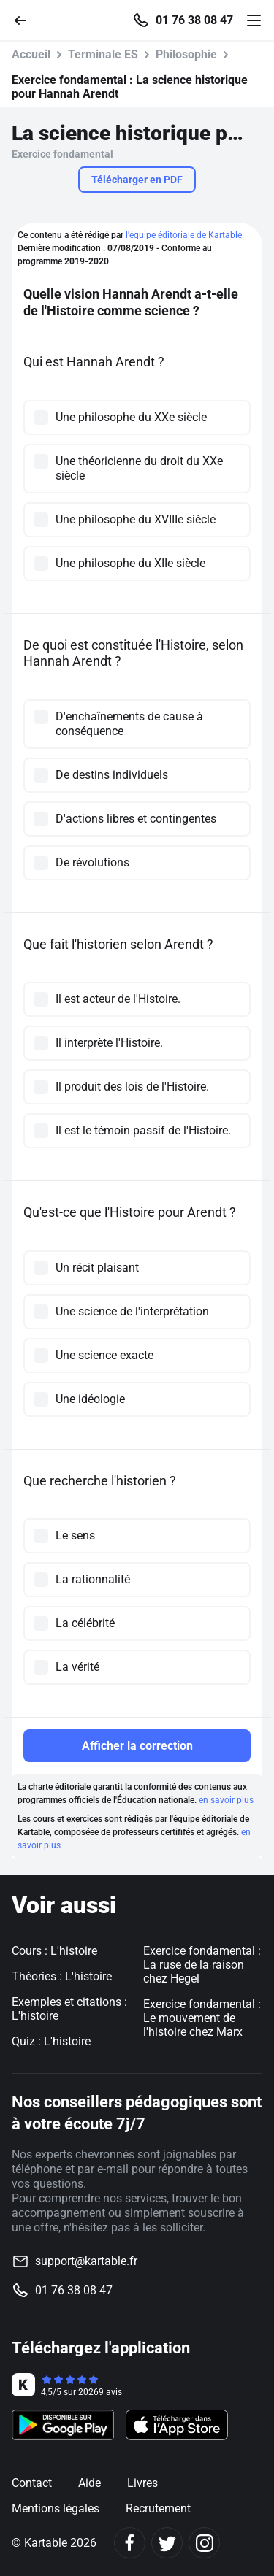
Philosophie (186, 54)
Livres (142, 2483)
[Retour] (26, 19)
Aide (89, 2483)
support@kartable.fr (86, 2261)
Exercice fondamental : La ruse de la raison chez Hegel (202, 1964)
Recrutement (158, 2508)
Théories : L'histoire (62, 1976)
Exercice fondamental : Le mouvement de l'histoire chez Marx (202, 2018)
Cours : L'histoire (54, 1951)
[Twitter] (167, 2542)
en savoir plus (226, 1800)
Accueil (31, 54)
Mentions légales (55, 2508)
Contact (32, 2483)
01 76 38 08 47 (194, 20)
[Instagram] (204, 2542)
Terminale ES (103, 54)
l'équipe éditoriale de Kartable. (185, 235)
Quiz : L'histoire (51, 2041)
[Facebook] (129, 2542)
